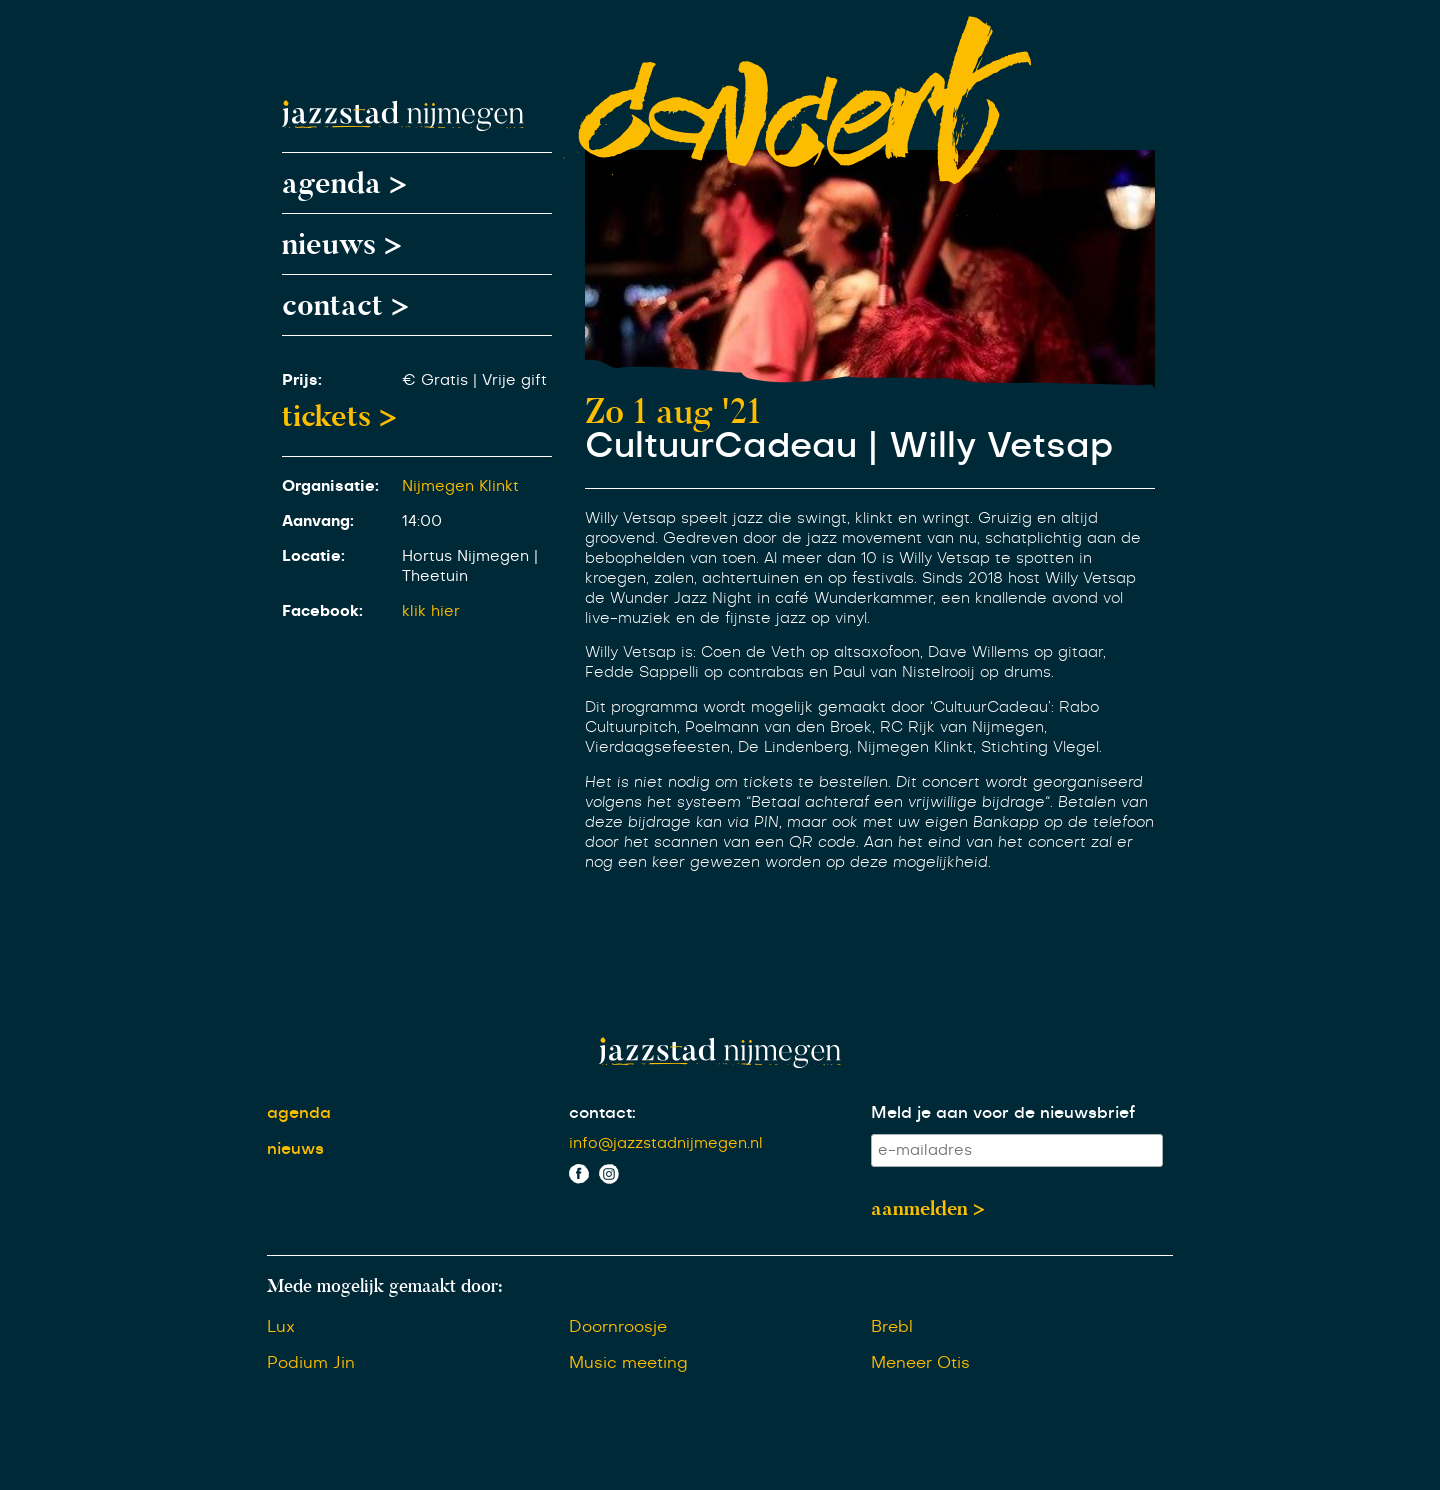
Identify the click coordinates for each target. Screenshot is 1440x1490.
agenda (299, 1113)
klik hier (431, 611)
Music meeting (628, 1363)
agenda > (344, 183)
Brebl (892, 1327)
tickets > (339, 416)
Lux (281, 1327)
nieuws (295, 1149)
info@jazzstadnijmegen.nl (666, 1143)
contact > (345, 305)
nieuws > (342, 244)
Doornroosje (618, 1327)
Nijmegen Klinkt (460, 486)
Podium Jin (311, 1363)
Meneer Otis (920, 1363)
